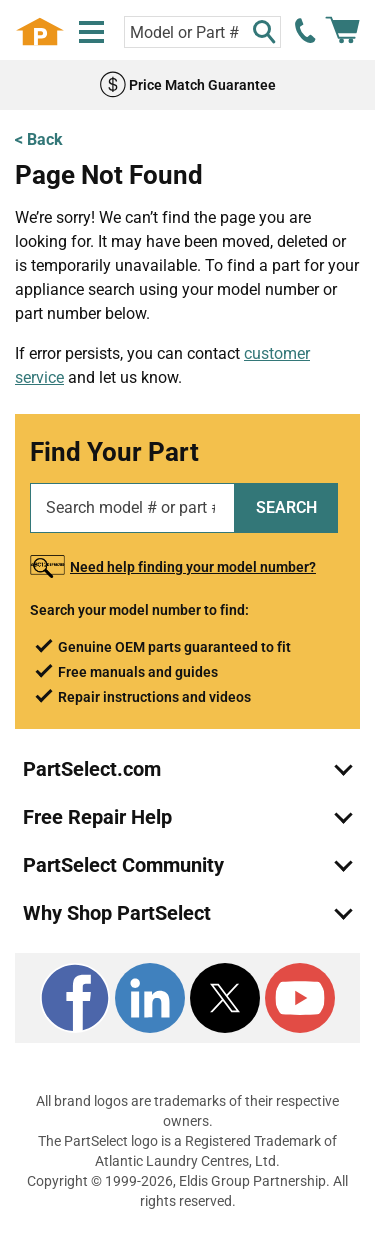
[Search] (264, 32)
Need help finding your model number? (193, 567)
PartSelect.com (92, 769)
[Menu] (91, 32)
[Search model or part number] (202, 32)
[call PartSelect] (306, 31)
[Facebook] (75, 998)
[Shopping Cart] (342, 31)
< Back (39, 139)
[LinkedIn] (150, 998)
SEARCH (286, 507)
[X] (225, 998)
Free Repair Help (97, 817)
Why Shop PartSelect (117, 913)
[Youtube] (300, 998)
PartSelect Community (123, 865)
